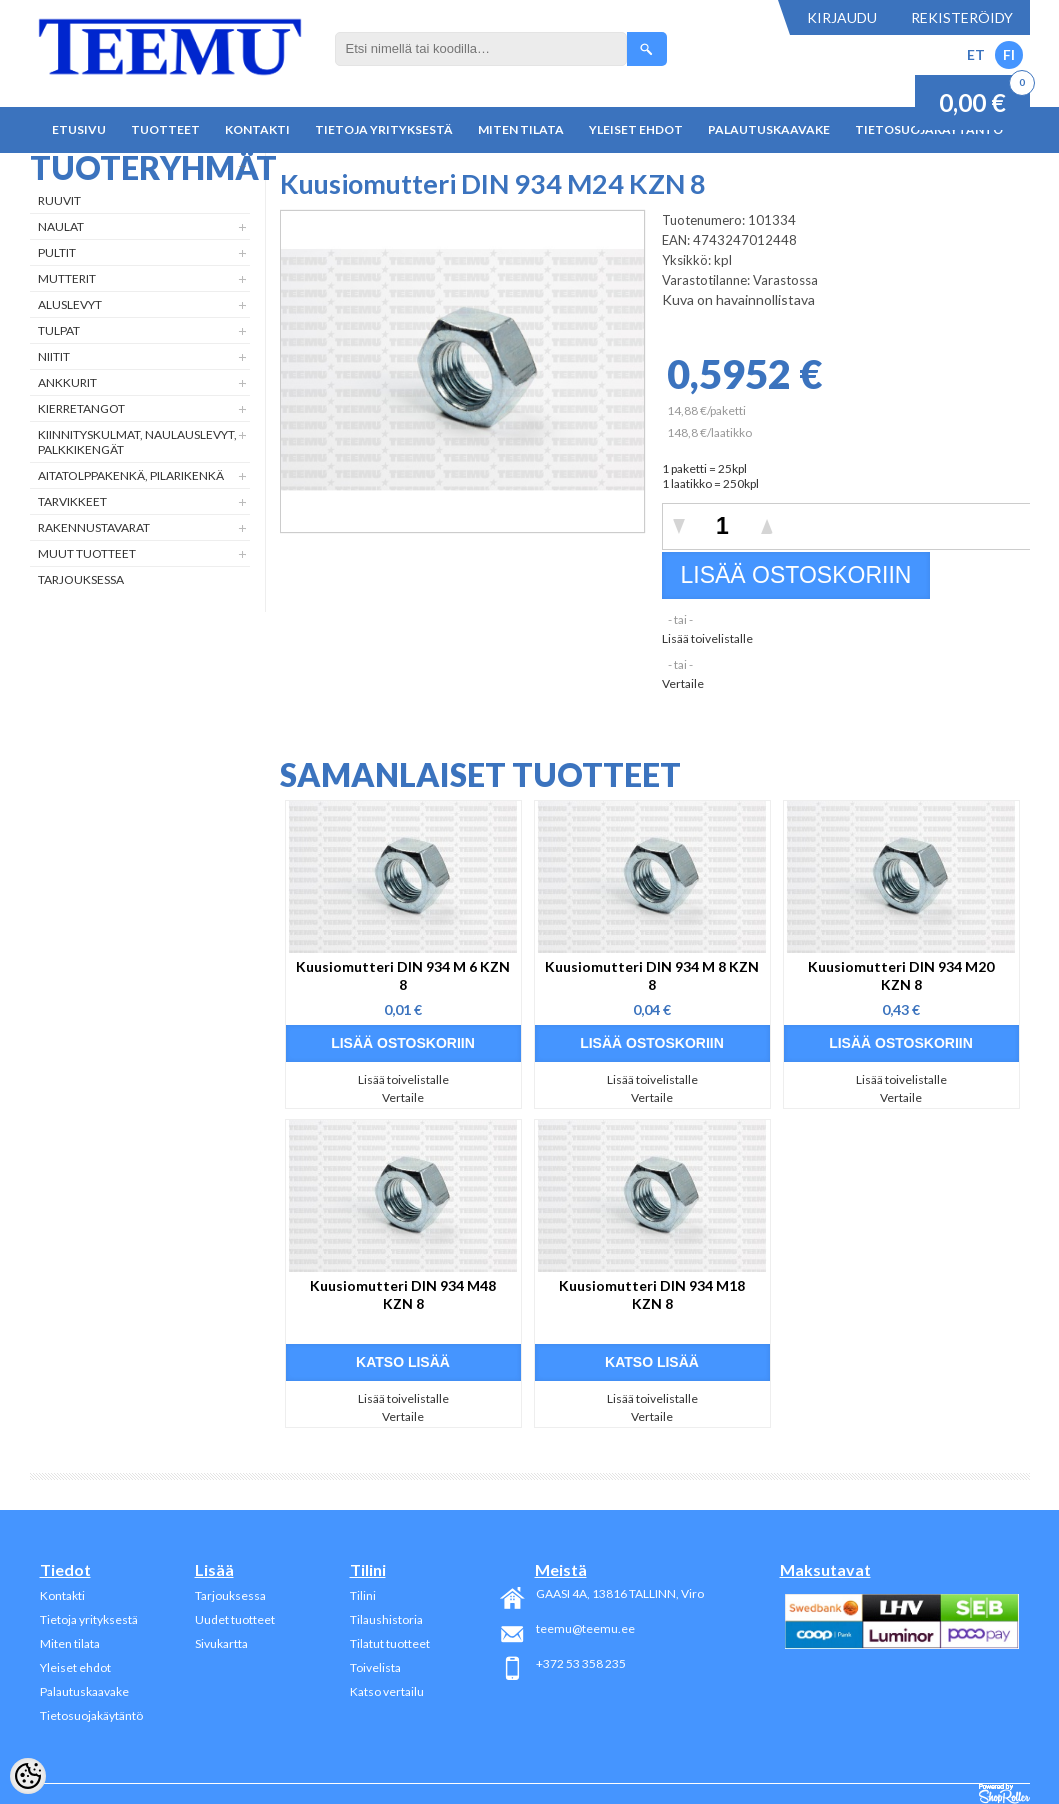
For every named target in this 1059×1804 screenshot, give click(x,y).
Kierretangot (81, 408)
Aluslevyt (70, 304)
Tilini (363, 1595)
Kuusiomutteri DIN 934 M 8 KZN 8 (652, 975)
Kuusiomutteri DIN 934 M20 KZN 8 (901, 975)
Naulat (61, 226)
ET (976, 54)
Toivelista (375, 1667)
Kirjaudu (842, 17)
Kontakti (257, 129)
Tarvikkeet (72, 501)
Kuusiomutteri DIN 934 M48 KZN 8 (403, 1294)
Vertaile (683, 683)
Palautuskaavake (769, 129)
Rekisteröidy (962, 17)
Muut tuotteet (87, 553)
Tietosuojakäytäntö (91, 1715)
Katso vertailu (387, 1691)
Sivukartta (221, 1643)
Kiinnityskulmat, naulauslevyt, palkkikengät (137, 442)
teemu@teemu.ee (585, 1628)
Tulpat (59, 330)
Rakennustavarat (94, 527)
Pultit (57, 252)
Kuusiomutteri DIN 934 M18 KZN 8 (652, 1294)
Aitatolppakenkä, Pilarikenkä (131, 475)
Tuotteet (165, 129)
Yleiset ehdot (636, 129)
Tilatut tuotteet (390, 1643)
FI (1009, 54)
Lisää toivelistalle (707, 638)
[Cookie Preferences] (28, 1776)
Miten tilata (521, 129)
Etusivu (79, 129)
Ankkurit (67, 382)
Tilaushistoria (386, 1619)
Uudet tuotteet (235, 1619)
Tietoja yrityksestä (384, 129)
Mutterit (67, 278)
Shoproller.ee (1004, 1794)
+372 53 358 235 (581, 1663)
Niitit (54, 356)
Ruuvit (59, 200)
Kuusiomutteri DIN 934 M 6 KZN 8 (403, 975)
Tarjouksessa (81, 579)
